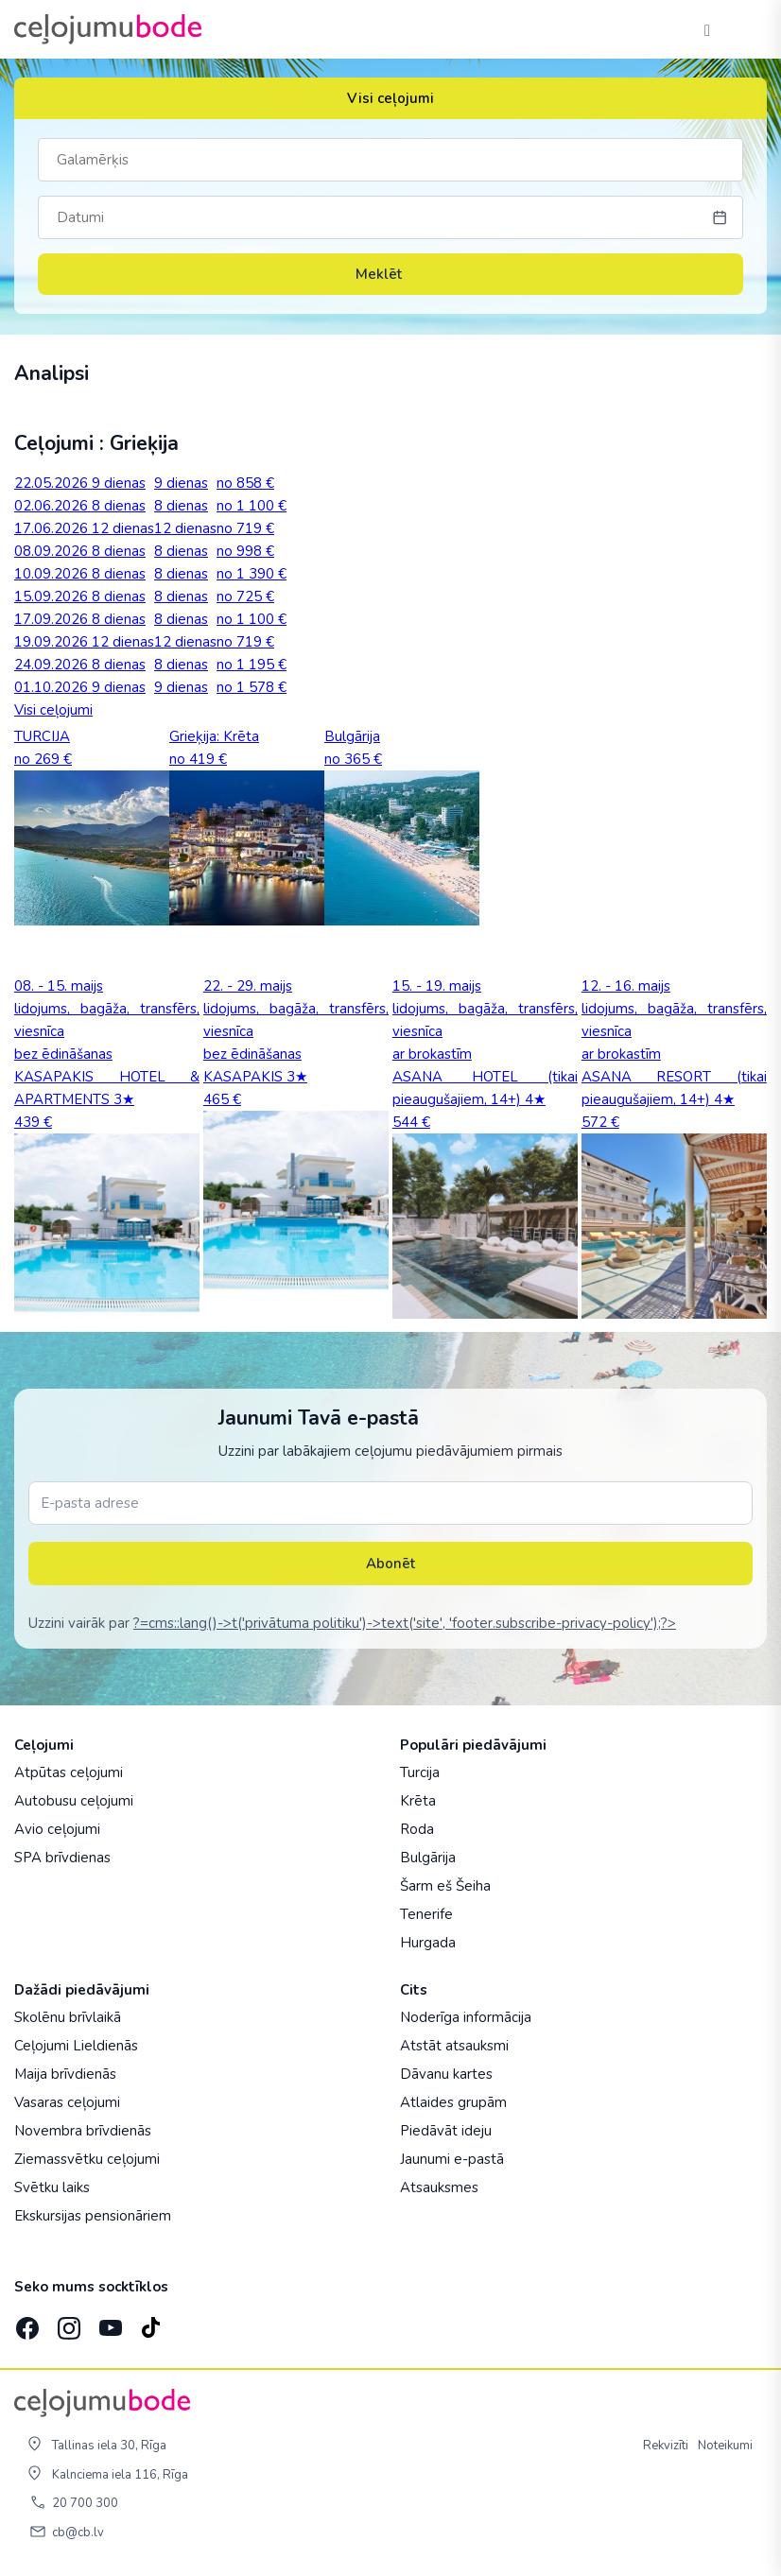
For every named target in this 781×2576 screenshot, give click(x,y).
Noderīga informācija (465, 2017)
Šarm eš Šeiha (445, 1885)
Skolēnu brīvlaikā (67, 2017)
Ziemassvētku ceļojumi (87, 2159)
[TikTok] (150, 2321)
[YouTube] (108, 2322)
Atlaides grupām (453, 2102)
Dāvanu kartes (446, 2074)
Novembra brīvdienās (82, 2130)
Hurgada (428, 1942)
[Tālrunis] (707, 29)
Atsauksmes (439, 2187)
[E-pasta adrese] (390, 1503)
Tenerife (426, 1914)
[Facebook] (25, 2321)
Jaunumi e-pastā (452, 2159)
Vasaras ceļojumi (67, 2102)
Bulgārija (428, 1857)
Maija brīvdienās (65, 2074)
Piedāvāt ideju (446, 2130)
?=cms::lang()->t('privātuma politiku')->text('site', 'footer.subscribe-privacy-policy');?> (404, 1623)
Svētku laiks (52, 2187)
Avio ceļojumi (57, 1829)
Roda (417, 1829)
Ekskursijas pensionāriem (92, 2215)
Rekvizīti (665, 2445)
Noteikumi (725, 2445)
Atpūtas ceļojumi (68, 1772)
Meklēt (390, 274)
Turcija (420, 1772)
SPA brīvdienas (62, 1857)
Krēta (418, 1800)
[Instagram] (67, 2321)
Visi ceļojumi (390, 98)
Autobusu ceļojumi (73, 1800)
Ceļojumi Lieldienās (76, 2045)
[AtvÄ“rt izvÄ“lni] (745, 29)
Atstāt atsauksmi (454, 2045)
